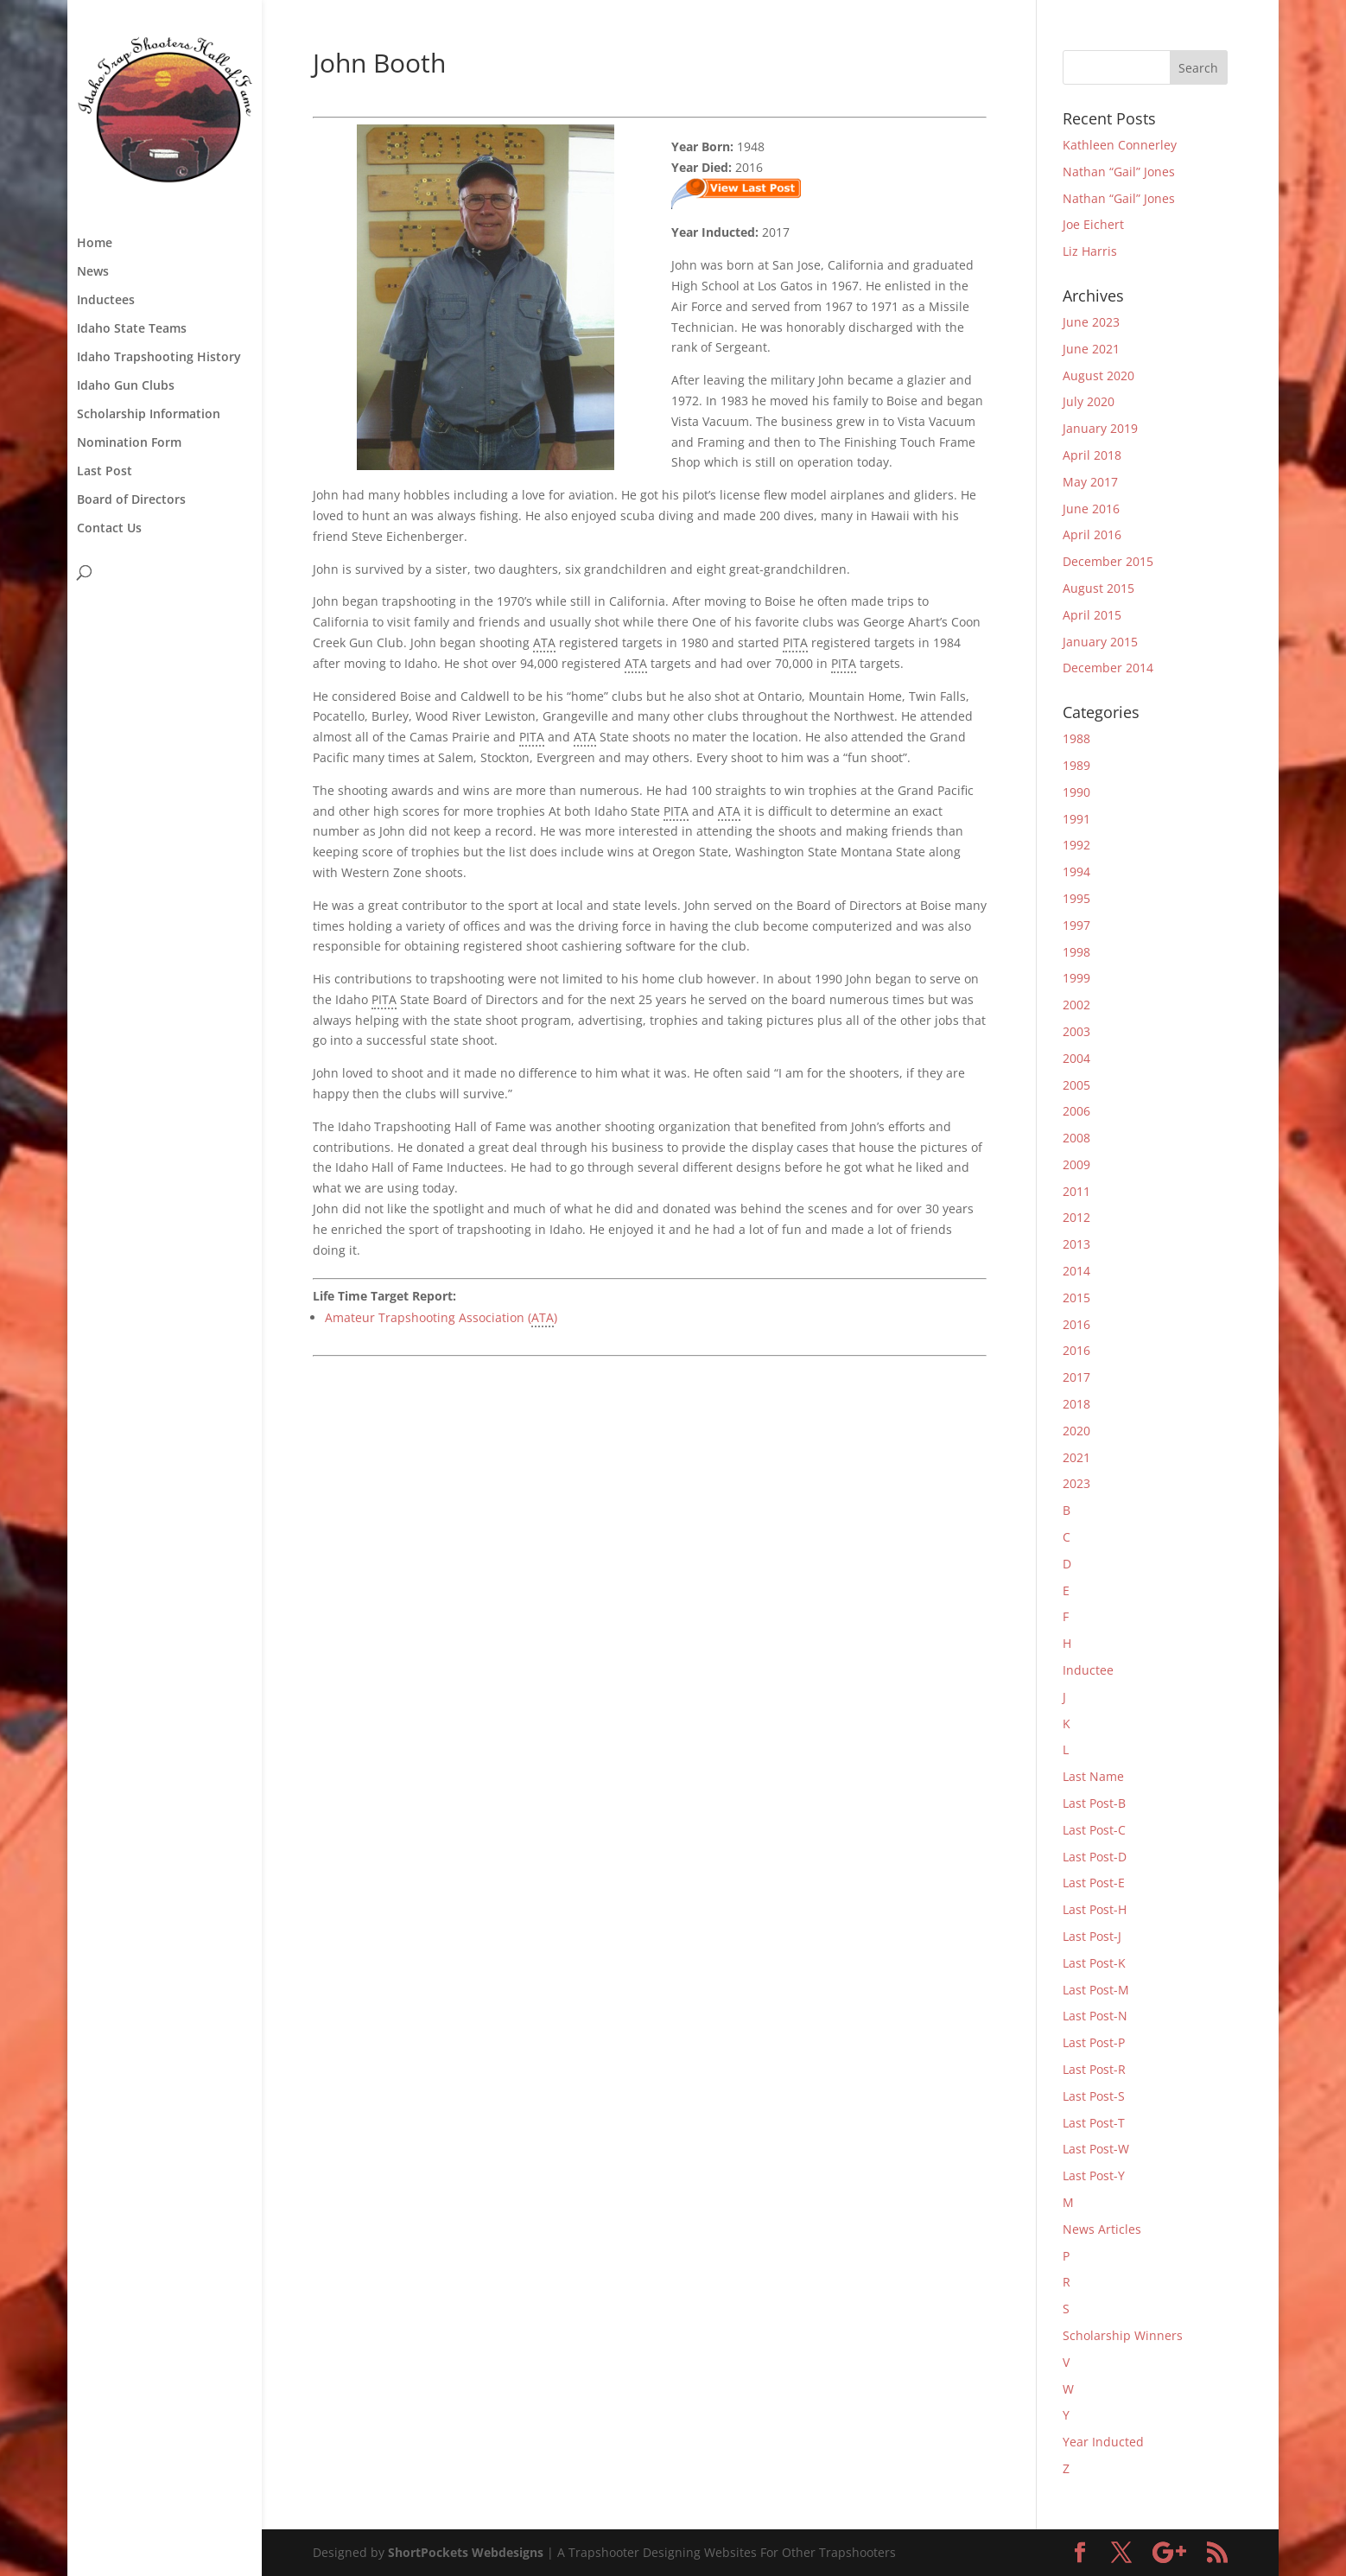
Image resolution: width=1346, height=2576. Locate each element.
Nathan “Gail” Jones (1119, 171)
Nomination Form (129, 443)
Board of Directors (131, 500)
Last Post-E (1094, 1882)
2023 (1076, 1483)
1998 (1076, 952)
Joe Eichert (1093, 224)
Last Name (1093, 1776)
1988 (1076, 738)
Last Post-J (1092, 1936)
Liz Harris (1090, 251)
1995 (1076, 898)
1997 (1076, 925)
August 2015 (1098, 588)
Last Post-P (1094, 2042)
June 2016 (1091, 508)
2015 (1076, 1297)
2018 (1076, 1404)
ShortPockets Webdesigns (465, 2552)
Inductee (1088, 1670)
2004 (1076, 1058)
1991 (1076, 819)
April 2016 (1092, 534)
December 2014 (1108, 667)
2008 (1076, 1137)
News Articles (1102, 2229)
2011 (1076, 1191)
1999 (1076, 978)
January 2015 (1100, 641)
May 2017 (1090, 482)
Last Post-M (1096, 1989)
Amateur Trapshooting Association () (441, 1318)
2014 (1076, 1271)
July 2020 (1088, 401)
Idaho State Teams (132, 329)
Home (94, 244)
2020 (1076, 1430)
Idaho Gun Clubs (126, 386)
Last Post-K (1094, 1963)
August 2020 (1098, 375)
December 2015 (1108, 561)
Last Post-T (1094, 2123)
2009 (1076, 1164)
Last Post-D (1095, 1856)
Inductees (106, 301)
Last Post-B (1094, 1803)
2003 (1076, 1031)
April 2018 (1092, 455)
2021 (1076, 1457)
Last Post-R (1094, 2069)
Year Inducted (1103, 2441)
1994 (1076, 871)
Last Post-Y (1094, 2175)
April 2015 (1092, 615)
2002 (1076, 1004)
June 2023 (1091, 322)
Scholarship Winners (1123, 2335)
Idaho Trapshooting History (159, 358)
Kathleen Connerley (1120, 145)
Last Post (104, 472)
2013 (1076, 1244)
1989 (1076, 765)
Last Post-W (1096, 2148)
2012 (1076, 1217)
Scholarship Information (148, 415)
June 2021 (1091, 348)
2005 (1076, 1085)
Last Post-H (1095, 1909)
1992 (1076, 844)
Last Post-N (1095, 2015)
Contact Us (109, 529)
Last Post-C (1094, 1830)
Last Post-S (1094, 2096)
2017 (1076, 1377)
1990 (1076, 792)
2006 (1076, 1111)
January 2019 (1100, 428)
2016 (1076, 1324)
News (93, 272)
